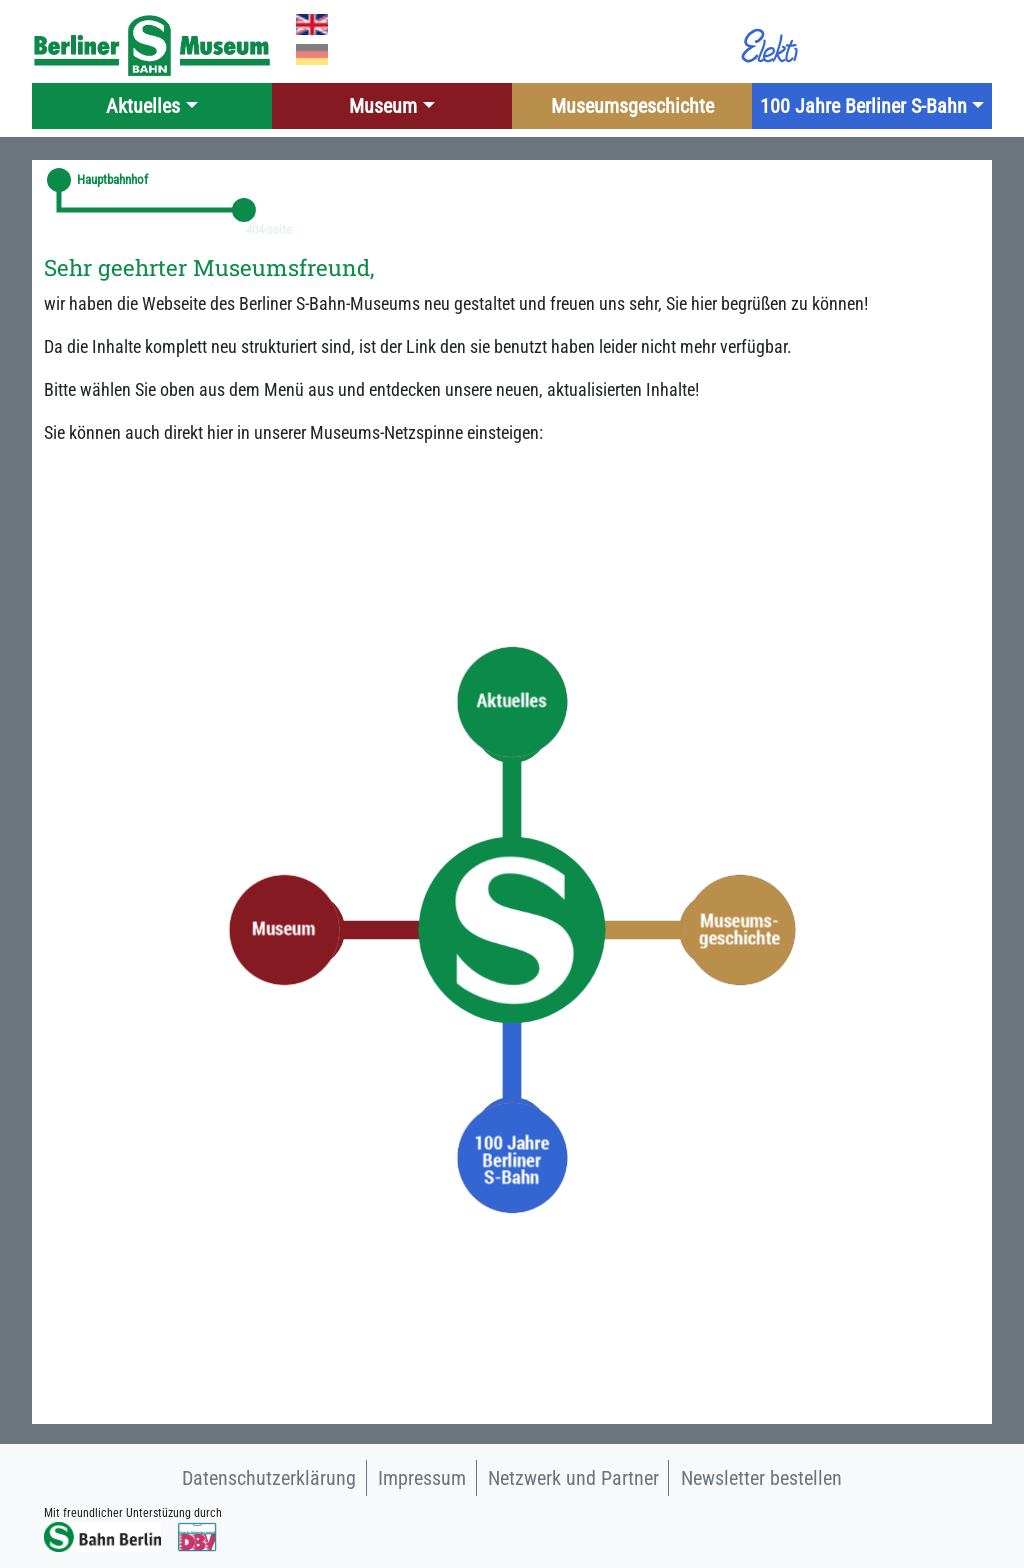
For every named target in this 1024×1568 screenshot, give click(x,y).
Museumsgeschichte (632, 106)
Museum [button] (383, 106)
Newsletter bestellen (761, 1478)
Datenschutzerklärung (269, 1478)
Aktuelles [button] (143, 106)
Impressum (422, 1478)
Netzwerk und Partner (573, 1478)
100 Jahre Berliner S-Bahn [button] (863, 106)
